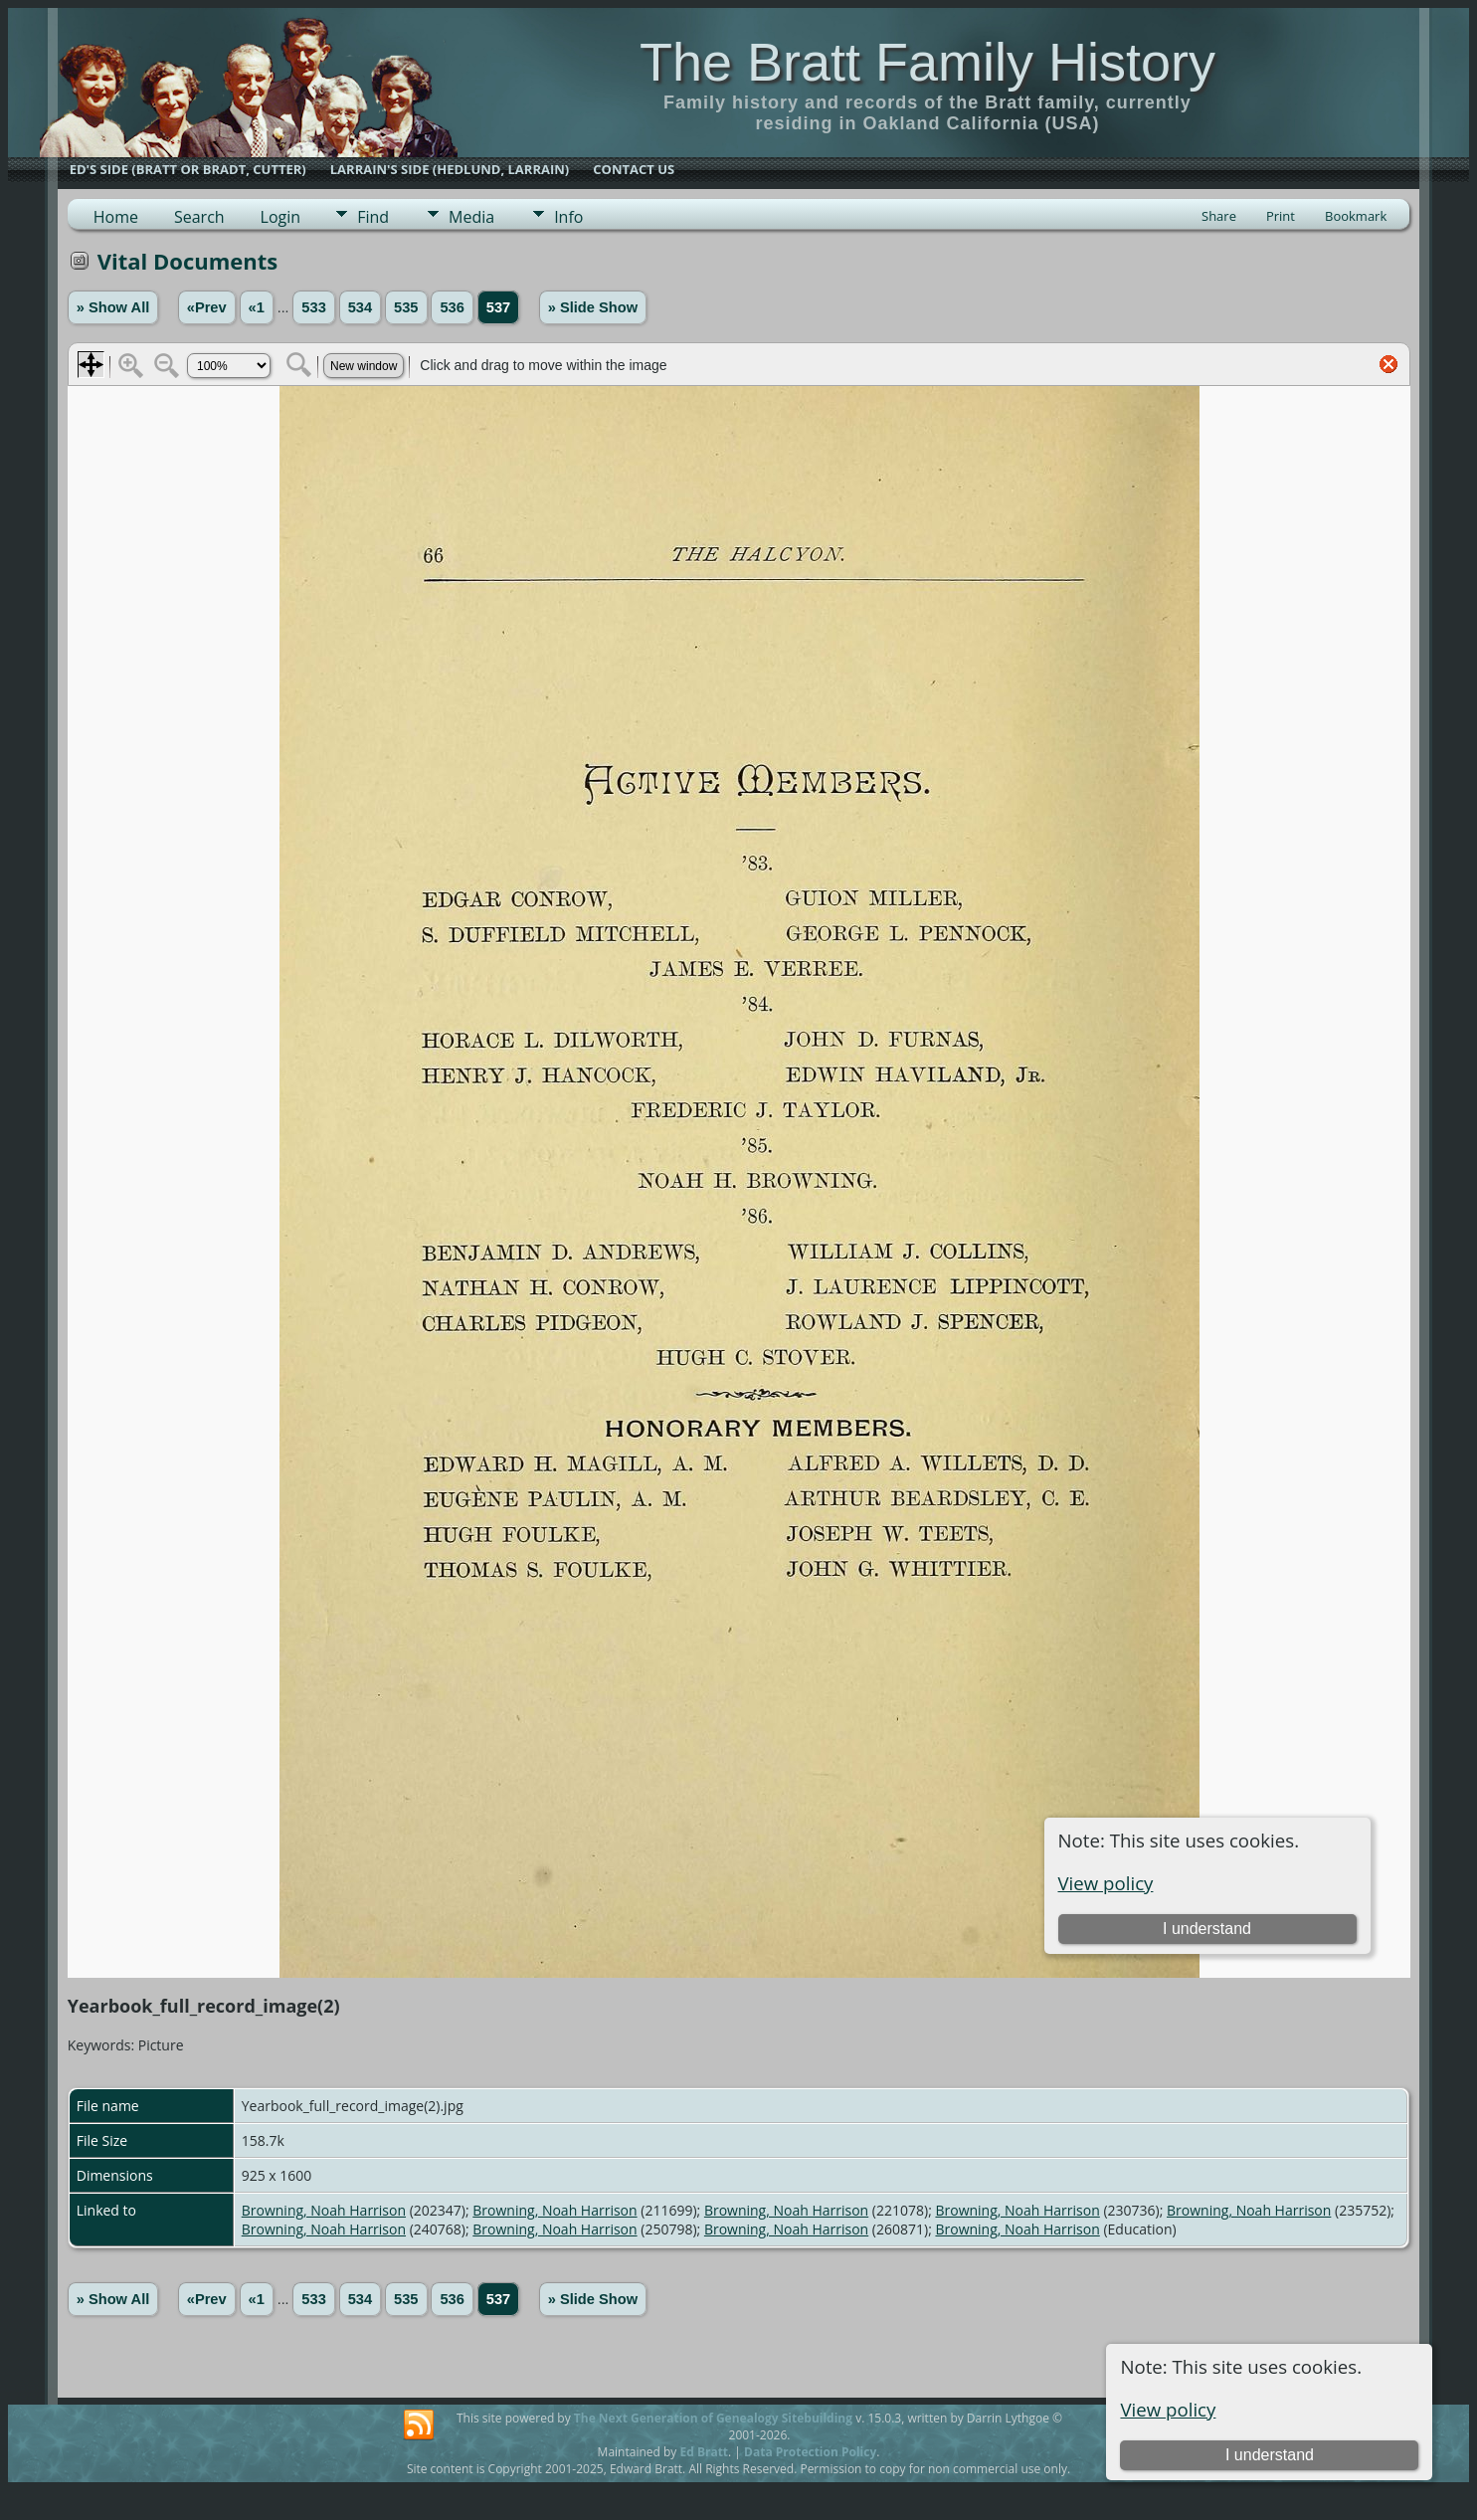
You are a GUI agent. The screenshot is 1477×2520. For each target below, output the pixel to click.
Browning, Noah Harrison (324, 2210)
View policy (1167, 2409)
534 (360, 307)
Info (568, 217)
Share (1218, 216)
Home (115, 217)
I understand (1269, 2454)
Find (373, 217)
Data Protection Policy (810, 2451)
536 (451, 307)
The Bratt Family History (927, 62)
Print (1280, 216)
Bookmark (1355, 216)
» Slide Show (593, 307)
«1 (257, 307)
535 (406, 307)
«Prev (207, 307)
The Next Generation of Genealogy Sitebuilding (713, 2418)
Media (471, 217)
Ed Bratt (703, 2451)
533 (313, 307)
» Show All (113, 307)
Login (281, 217)
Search (199, 217)
